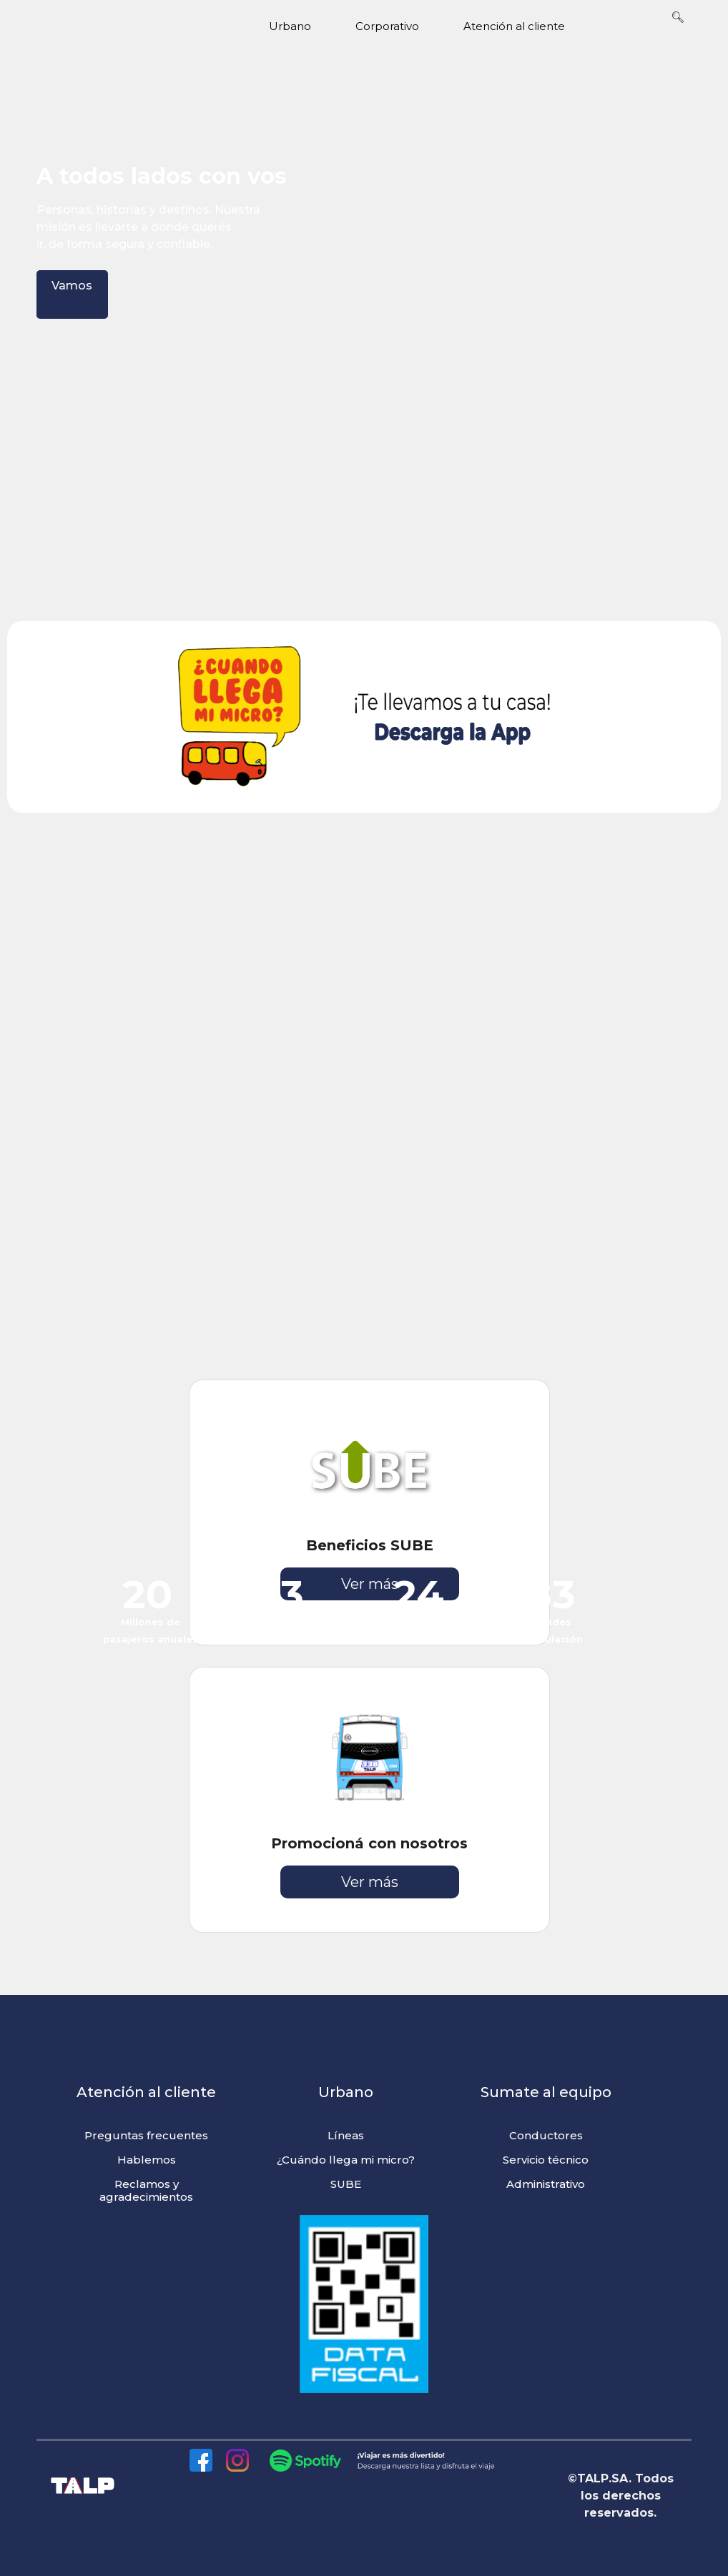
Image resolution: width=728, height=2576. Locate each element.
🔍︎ (677, 17)
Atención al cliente (525, 26)
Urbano (301, 26)
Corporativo (398, 26)
